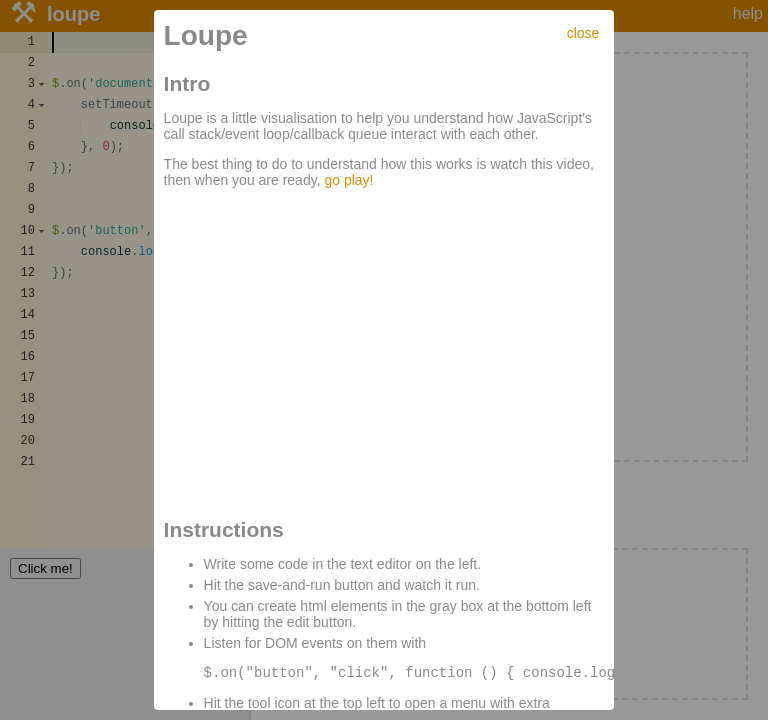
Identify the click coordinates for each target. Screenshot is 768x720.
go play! (348, 180)
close (583, 33)
